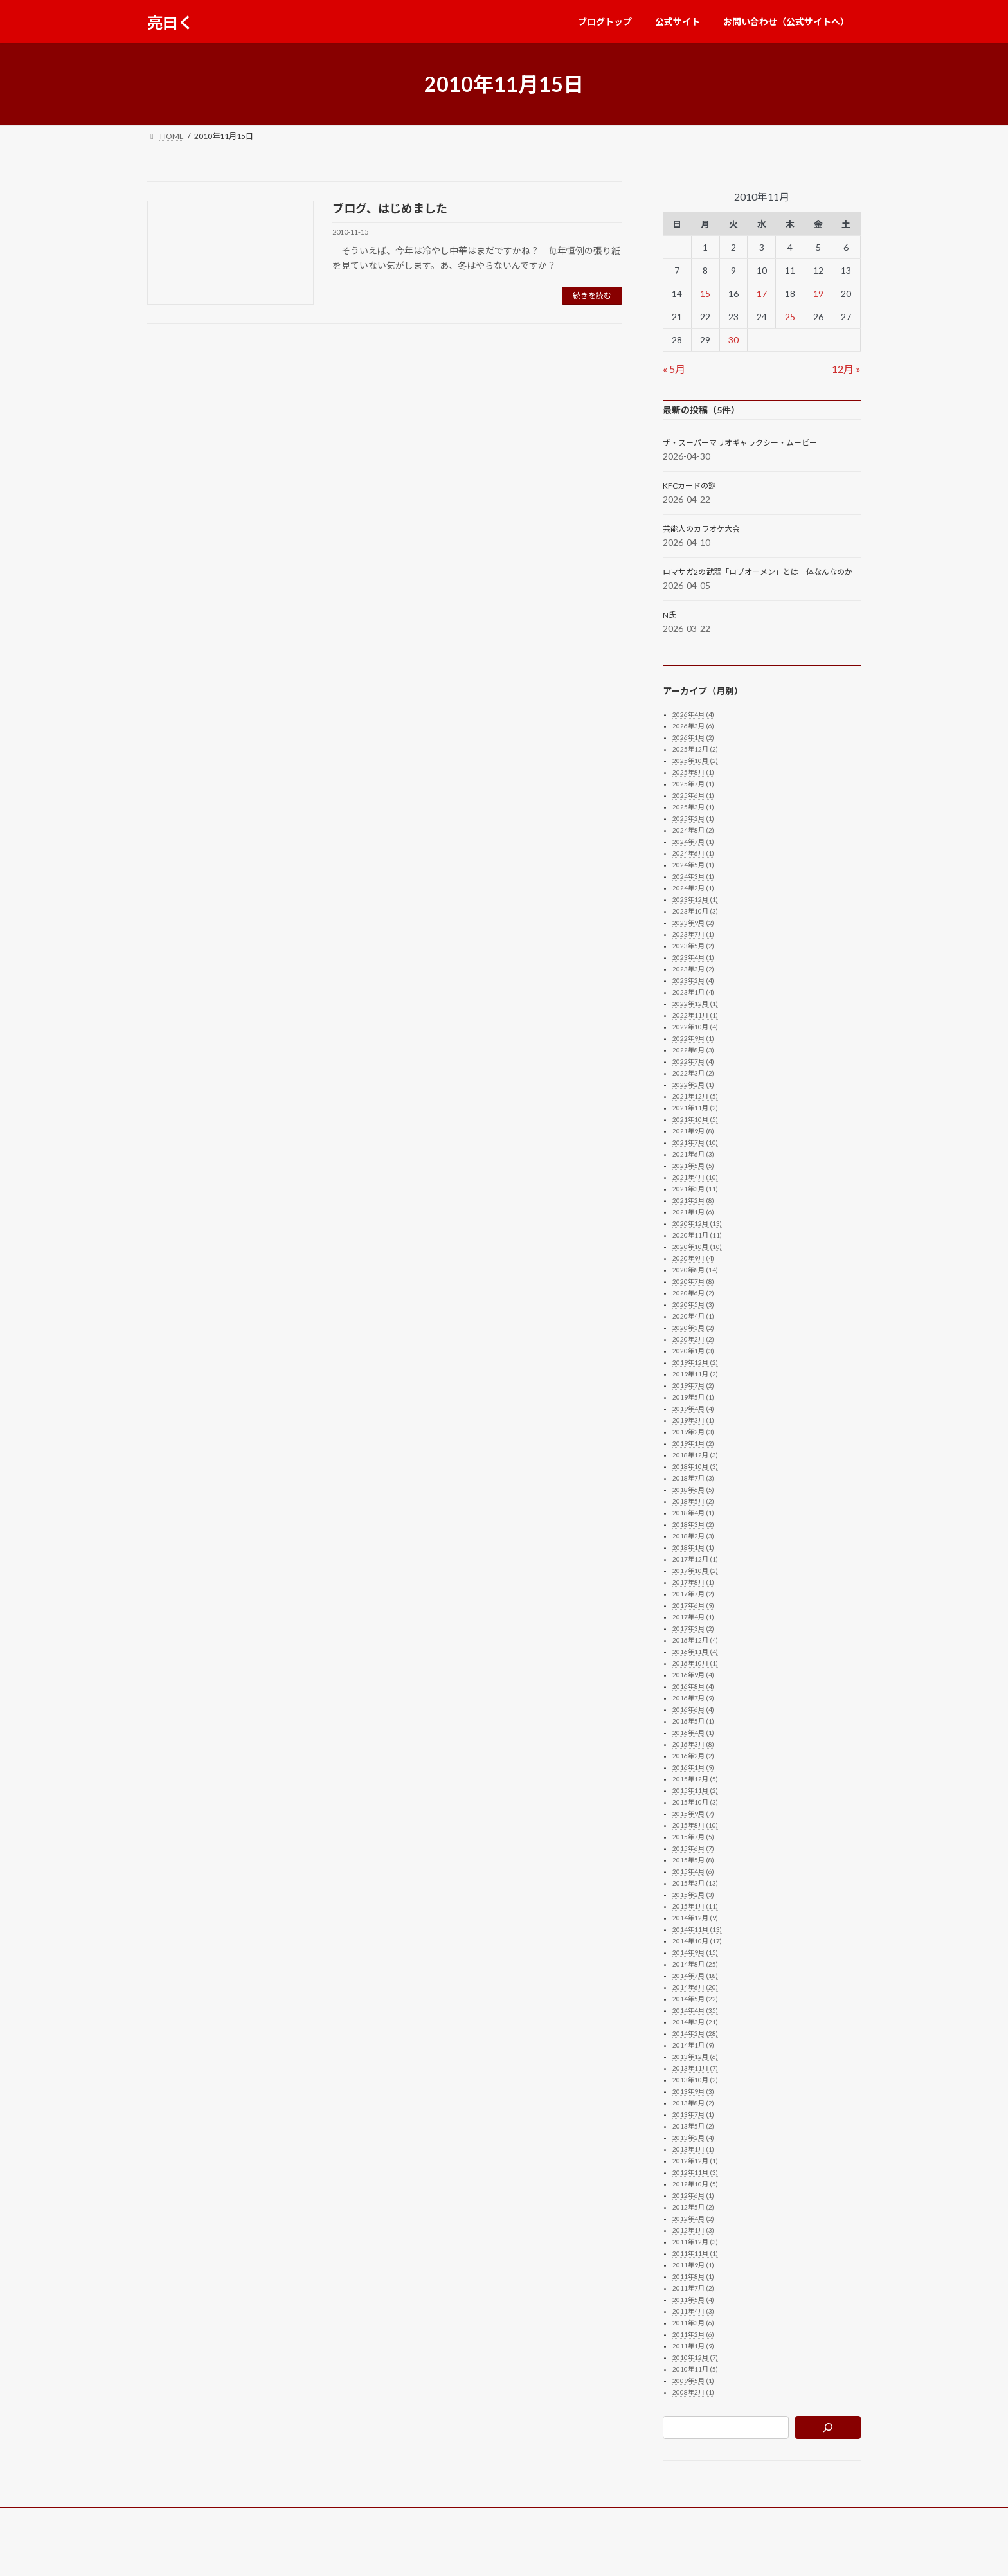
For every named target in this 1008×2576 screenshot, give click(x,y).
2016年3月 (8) (693, 1744)
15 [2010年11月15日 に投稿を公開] (705, 293)
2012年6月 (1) (693, 2195)
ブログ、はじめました (389, 208)
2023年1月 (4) (693, 992)
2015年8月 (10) (695, 1825)
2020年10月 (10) (697, 1246)
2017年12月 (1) (695, 1559)
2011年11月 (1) (695, 2253)
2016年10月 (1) (695, 1663)
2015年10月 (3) (695, 1802)
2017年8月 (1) (693, 1582)
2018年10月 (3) (695, 1466)
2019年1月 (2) (693, 1443)
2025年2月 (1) (693, 818)
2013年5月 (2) (693, 2126)
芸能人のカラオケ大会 (701, 529)
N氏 (669, 615)
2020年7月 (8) (693, 1281)
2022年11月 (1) (695, 1015)
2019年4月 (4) (693, 1408)
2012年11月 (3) (695, 2172)
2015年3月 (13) (695, 1883)
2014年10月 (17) (697, 1941)
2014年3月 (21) (695, 2022)
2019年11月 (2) (695, 1374)
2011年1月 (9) (693, 2346)
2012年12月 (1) (695, 2161)
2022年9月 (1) (693, 1038)
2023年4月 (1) (693, 957)
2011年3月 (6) (693, 2323)
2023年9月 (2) (693, 922)
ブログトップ (182, 2519)
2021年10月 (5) (695, 1119)
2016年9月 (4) (693, 1675)
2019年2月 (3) (693, 1432)
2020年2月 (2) (693, 1339)
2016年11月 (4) (695, 1651)
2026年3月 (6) (693, 726)
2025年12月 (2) (695, 749)
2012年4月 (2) (693, 2218)
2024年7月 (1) (693, 841)
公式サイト (250, 2519)
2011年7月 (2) (693, 2288)
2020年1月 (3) (693, 1351)
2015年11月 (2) (695, 1790)
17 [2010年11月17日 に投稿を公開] (762, 293)
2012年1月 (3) (693, 2230)
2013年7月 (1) (693, 2114)
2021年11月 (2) (695, 1108)
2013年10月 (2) (695, 2080)
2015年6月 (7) (693, 1848)
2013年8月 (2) (693, 2103)
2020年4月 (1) (693, 1316)
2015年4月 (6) (693, 1871)
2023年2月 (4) (693, 980)
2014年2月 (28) (695, 2033)
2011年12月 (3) (695, 2242)
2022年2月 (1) (693, 1084)
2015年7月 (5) (693, 1837)
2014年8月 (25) (695, 1964)
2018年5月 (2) (693, 1501)
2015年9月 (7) (693, 1813)
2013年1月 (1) (693, 2149)
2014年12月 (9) (695, 1918)
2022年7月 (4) (693, 1061)
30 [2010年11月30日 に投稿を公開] (733, 339)
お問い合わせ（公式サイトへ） (348, 2519)
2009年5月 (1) (693, 2380)
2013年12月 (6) (695, 2056)
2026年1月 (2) (693, 737)
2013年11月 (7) (695, 2068)
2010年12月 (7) (695, 2357)
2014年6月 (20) (695, 1987)
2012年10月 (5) (695, 2184)
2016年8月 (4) (693, 1686)
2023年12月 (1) (695, 899)
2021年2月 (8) (693, 1200)
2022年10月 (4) (695, 1027)
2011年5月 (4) (693, 2299)
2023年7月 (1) (693, 934)
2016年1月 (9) (693, 1767)
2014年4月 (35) (695, 2010)
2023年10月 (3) (695, 911)
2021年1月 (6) (693, 1212)
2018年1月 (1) (693, 1547)
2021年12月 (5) (695, 1096)
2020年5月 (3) (693, 1304)
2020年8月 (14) (695, 1270)
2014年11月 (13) (697, 1929)
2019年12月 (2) (695, 1362)
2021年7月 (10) (695, 1142)
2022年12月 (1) (695, 1003)
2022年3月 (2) (693, 1073)
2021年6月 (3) (693, 1154)
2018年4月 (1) (693, 1513)
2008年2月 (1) (693, 2392)
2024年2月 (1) (693, 888)
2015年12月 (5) (695, 1779)
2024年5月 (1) (693, 865)
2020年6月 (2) (693, 1293)
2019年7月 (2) (693, 1385)
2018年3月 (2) (693, 1524)
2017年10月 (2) (695, 1570)
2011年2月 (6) (693, 2334)
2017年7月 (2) (693, 1594)
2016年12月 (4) (695, 1640)
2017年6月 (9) (693, 1605)
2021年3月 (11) (695, 1189)
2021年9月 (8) (693, 1131)
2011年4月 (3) (693, 2311)
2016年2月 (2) (693, 1756)
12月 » (846, 369)
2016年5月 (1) (693, 1721)
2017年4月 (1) (693, 1617)
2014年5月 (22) (695, 1999)
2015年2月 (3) (693, 1894)
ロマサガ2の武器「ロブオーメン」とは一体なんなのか (757, 572)
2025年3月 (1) (693, 807)
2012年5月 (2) (693, 2207)
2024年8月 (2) (693, 830)
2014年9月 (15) (695, 1952)
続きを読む (592, 295)
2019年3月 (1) (693, 1420)
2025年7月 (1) (693, 784)
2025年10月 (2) (695, 760)
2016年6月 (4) (693, 1709)
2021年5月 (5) (693, 1165)
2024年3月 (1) (693, 876)
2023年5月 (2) (693, 946)
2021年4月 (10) (695, 1177)
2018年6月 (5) (693, 1489)
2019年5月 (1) (693, 1397)
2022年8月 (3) (693, 1050)
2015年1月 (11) (695, 1906)
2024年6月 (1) (693, 853)
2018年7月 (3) (693, 1478)
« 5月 (674, 369)
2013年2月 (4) (693, 2137)
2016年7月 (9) (693, 1698)
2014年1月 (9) (693, 2045)
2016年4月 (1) (693, 1732)
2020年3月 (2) (693, 1327)
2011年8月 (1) (693, 2276)
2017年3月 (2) (693, 1628)
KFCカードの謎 (689, 486)
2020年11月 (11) (697, 1235)
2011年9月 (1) (693, 2265)
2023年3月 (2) (693, 969)
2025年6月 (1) (693, 795)
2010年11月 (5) (695, 2369)
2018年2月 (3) (693, 1536)
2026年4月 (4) (693, 714)
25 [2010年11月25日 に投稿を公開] (790, 316)
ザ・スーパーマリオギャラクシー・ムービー (740, 443)
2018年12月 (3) (695, 1455)
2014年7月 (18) (695, 1975)
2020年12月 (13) (697, 1223)
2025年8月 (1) (693, 772)
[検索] (828, 2427)
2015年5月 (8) (693, 1860)
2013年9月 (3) (693, 2091)
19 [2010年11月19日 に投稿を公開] (818, 293)
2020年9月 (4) (693, 1258)
